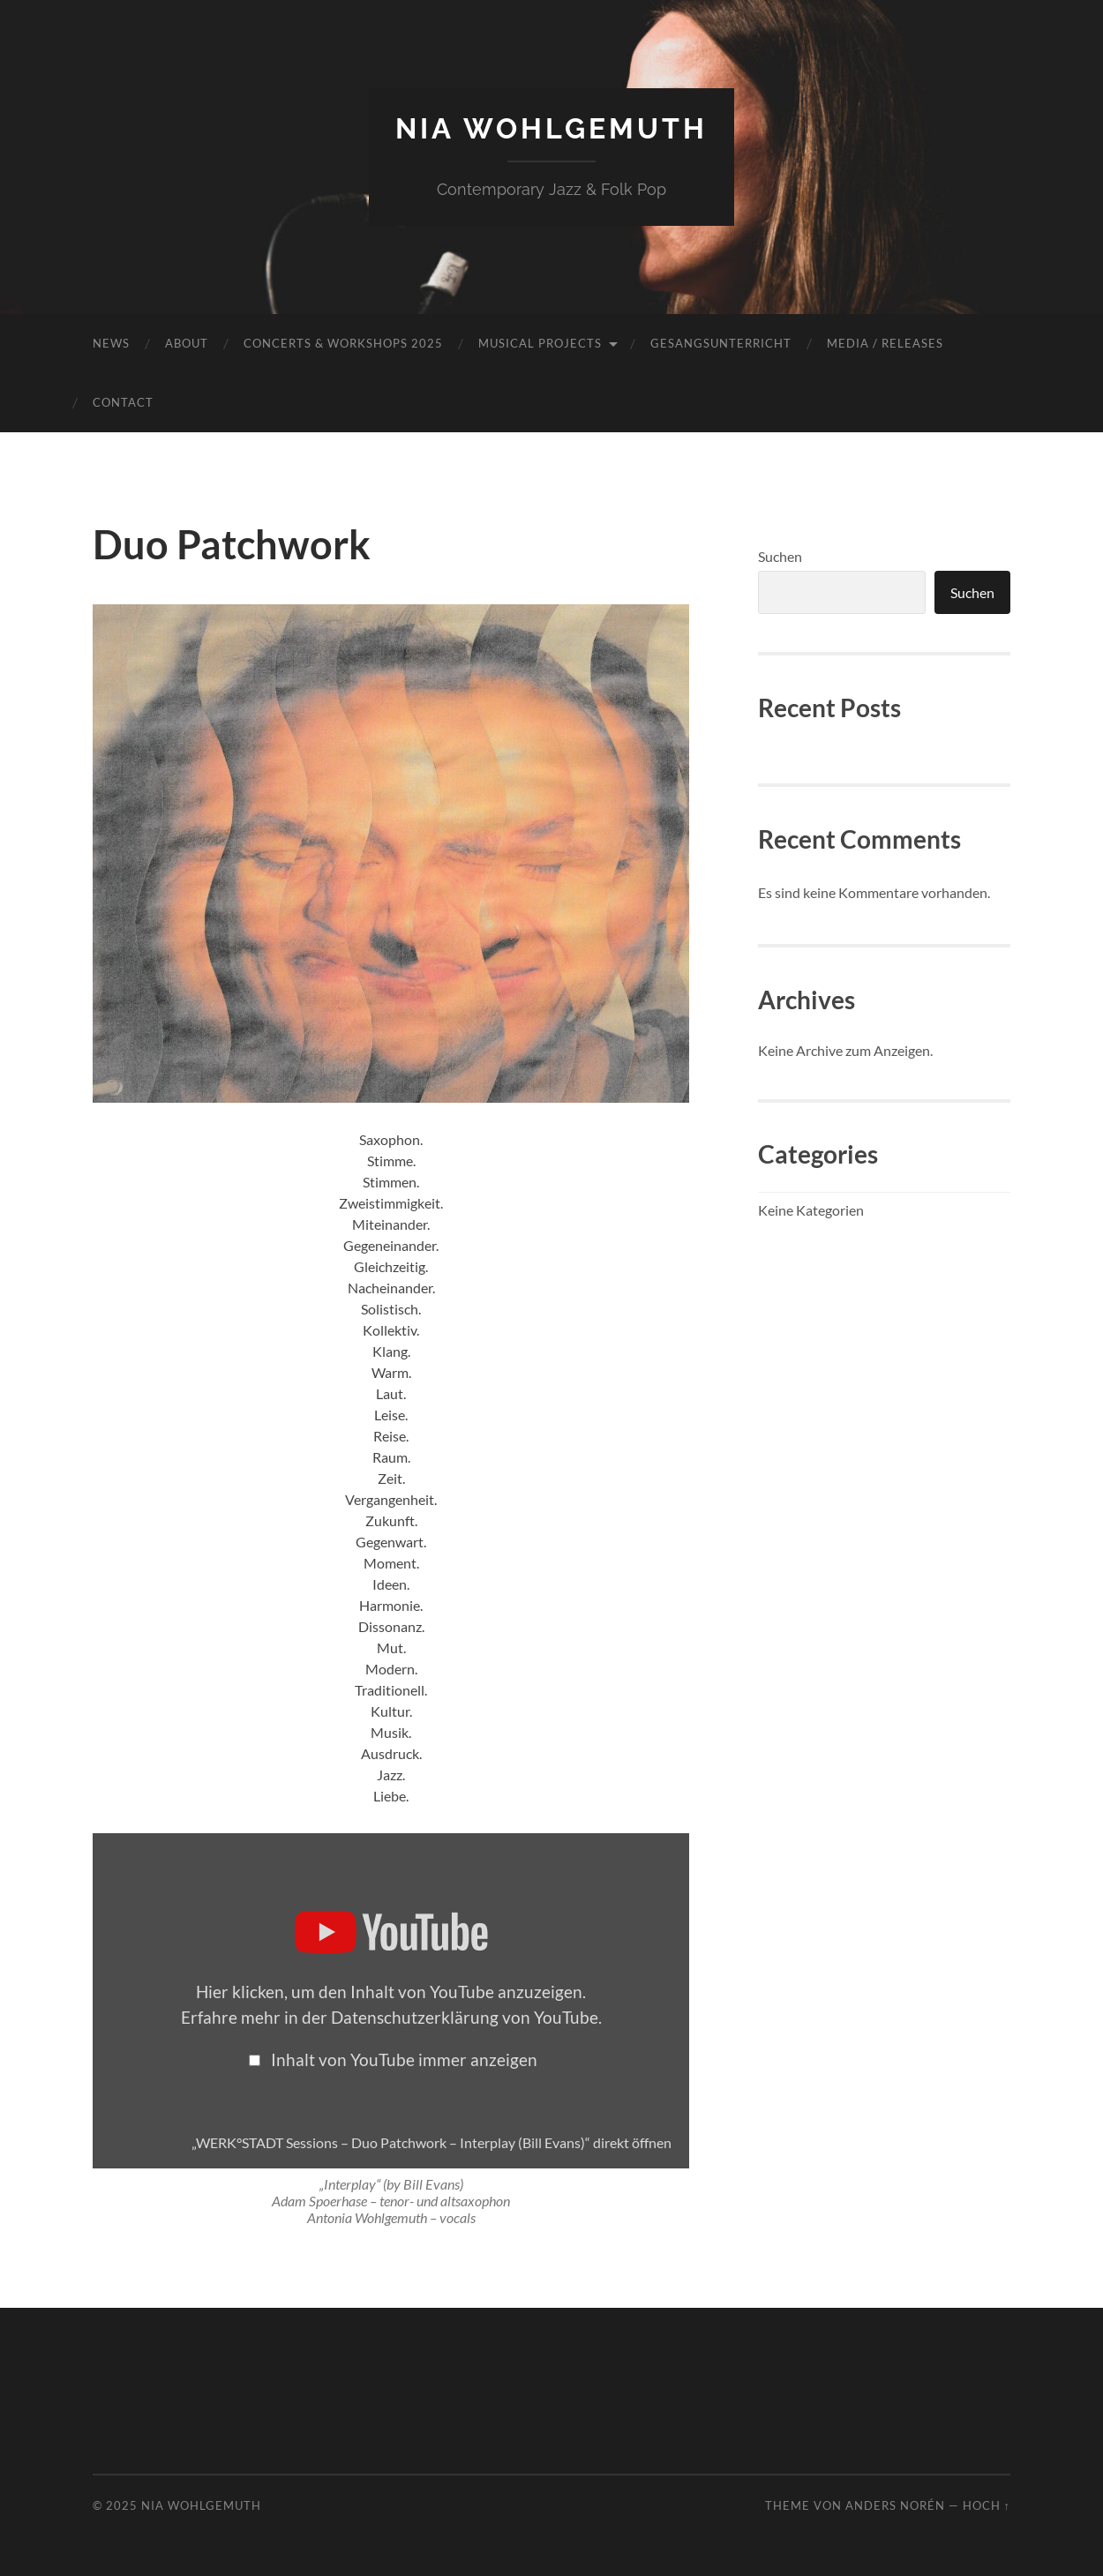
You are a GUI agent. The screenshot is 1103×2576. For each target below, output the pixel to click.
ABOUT (186, 343)
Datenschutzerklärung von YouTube (464, 2017)
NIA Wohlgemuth (551, 128)
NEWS (111, 343)
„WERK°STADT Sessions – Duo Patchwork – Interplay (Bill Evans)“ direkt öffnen (431, 2142)
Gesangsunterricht (721, 343)
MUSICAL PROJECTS (540, 343)
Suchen (780, 556)
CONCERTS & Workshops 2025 (343, 343)
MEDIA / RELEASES (885, 343)
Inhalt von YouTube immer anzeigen (404, 2059)
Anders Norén (895, 2505)
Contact (123, 402)
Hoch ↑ (986, 2505)
